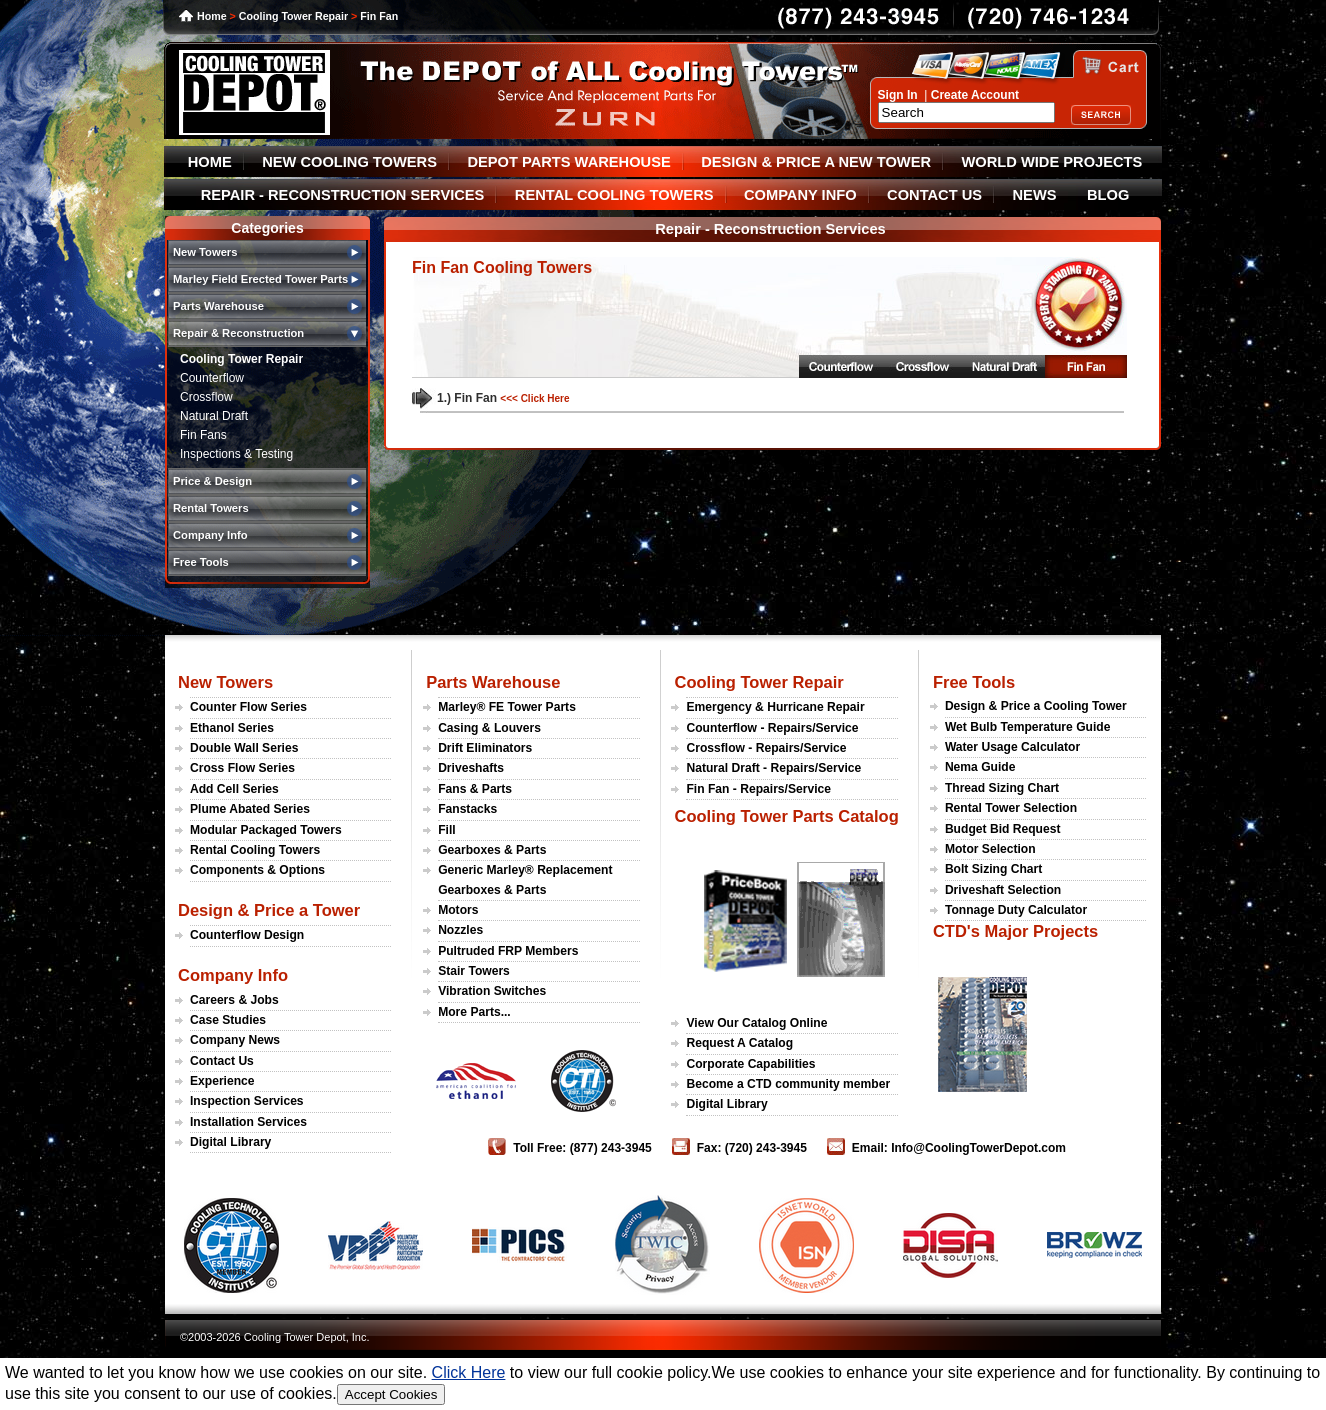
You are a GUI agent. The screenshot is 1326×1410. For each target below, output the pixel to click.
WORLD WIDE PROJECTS (1052, 162)
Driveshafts (471, 768)
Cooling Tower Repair (293, 16)
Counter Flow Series (248, 707)
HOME (210, 162)
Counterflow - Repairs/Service (772, 728)
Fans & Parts (475, 789)
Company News (235, 1040)
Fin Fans (203, 435)
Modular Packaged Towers (266, 830)
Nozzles (460, 930)
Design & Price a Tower (269, 910)
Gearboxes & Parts (492, 850)
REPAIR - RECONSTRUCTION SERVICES (343, 195)
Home (212, 16)
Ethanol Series (232, 728)
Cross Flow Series (242, 768)
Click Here (469, 1372)
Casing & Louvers (489, 728)
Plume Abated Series (250, 809)
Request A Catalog (739, 1043)
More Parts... (474, 1012)
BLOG (1108, 195)
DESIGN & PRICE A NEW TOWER (816, 162)
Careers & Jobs (234, 1000)
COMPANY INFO (800, 195)
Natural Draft (214, 416)
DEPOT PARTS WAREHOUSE (568, 162)
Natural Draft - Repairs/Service (773, 768)
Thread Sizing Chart (1002, 788)
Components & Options (257, 870)
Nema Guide (980, 767)
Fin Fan (379, 16)
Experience (222, 1081)
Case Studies (228, 1020)
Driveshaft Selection (1003, 890)
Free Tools (974, 682)
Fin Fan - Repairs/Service (758, 789)
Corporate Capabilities (750, 1064)
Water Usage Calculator (1012, 747)
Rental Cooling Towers (255, 850)
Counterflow (212, 378)
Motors (458, 910)
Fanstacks (467, 809)
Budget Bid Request (1003, 829)
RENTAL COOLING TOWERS (614, 195)
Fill (446, 830)
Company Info (233, 975)
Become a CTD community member (788, 1084)
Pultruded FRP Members (508, 951)
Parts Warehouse (493, 682)
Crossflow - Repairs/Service (766, 748)
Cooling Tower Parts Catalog (786, 816)
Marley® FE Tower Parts (507, 707)
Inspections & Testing (236, 454)
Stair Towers (474, 971)
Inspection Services (247, 1101)
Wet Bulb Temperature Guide (1028, 727)
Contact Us (222, 1061)
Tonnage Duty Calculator (1016, 910)
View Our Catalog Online (756, 1023)
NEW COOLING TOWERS (349, 162)
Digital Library (230, 1142)
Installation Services (248, 1122)
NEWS (1035, 195)
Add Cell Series (234, 789)
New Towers (225, 682)
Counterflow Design (247, 935)
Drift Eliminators (485, 748)
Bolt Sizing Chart (993, 869)
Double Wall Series (244, 748)
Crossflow (206, 397)
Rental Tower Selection (1011, 808)
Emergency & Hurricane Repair (775, 707)
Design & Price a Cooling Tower (1036, 706)
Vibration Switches (492, 991)
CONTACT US (934, 195)
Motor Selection (990, 849)
